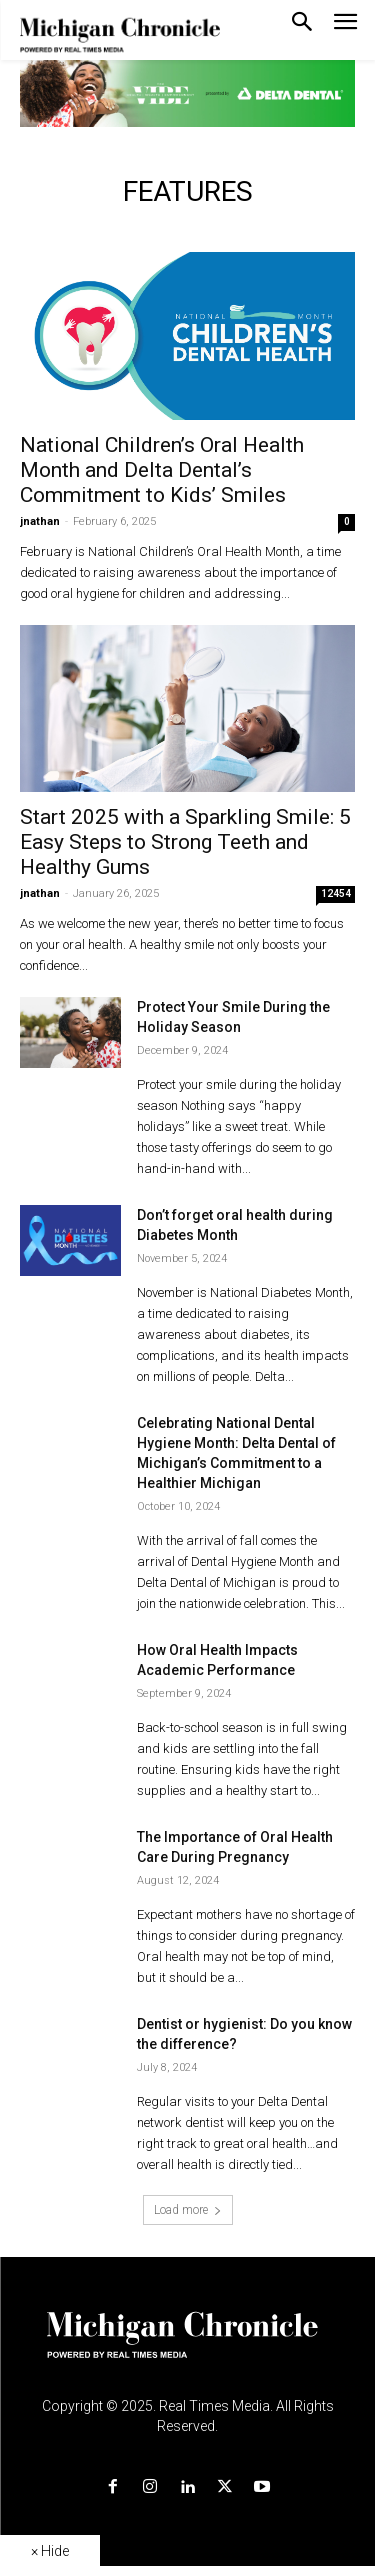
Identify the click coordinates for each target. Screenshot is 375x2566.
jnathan (40, 521)
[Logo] (187, 2347)
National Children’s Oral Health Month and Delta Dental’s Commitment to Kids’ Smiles (162, 470)
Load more (188, 2210)
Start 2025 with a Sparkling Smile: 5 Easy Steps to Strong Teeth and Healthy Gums (185, 842)
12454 (336, 893)
